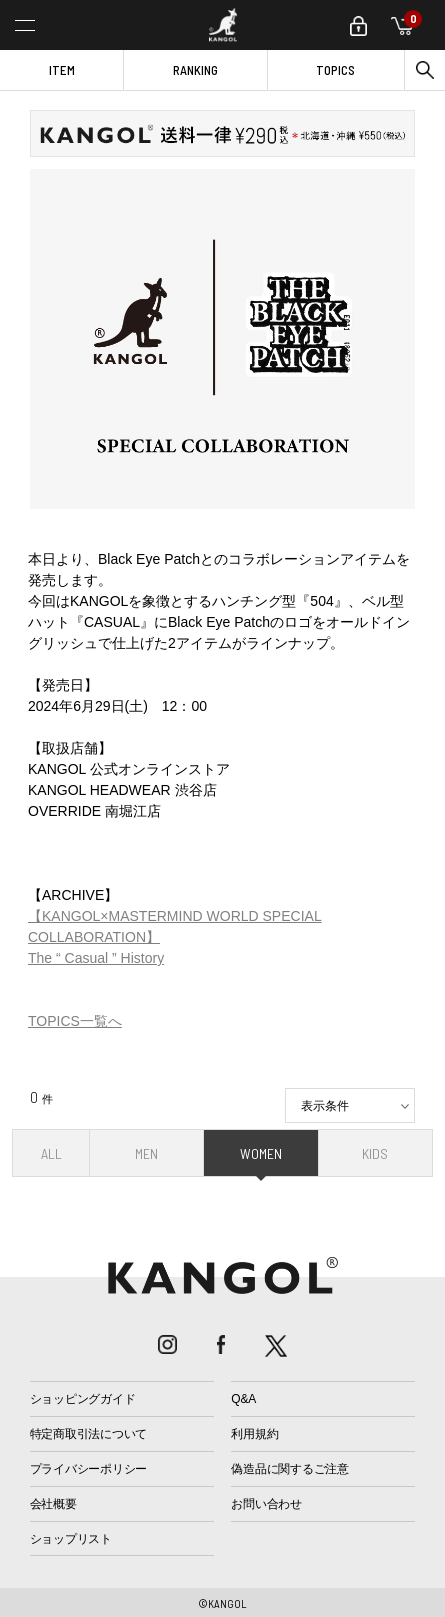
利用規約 (254, 1434)
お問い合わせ (266, 1504)
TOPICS (335, 70)
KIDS (375, 1153)
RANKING (195, 70)
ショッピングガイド (83, 1399)
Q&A (243, 1399)
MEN (146, 1153)
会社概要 (53, 1504)
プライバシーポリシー (89, 1469)
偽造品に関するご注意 (290, 1469)
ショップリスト (71, 1539)
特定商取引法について (89, 1434)
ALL (51, 1153)
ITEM (62, 70)
